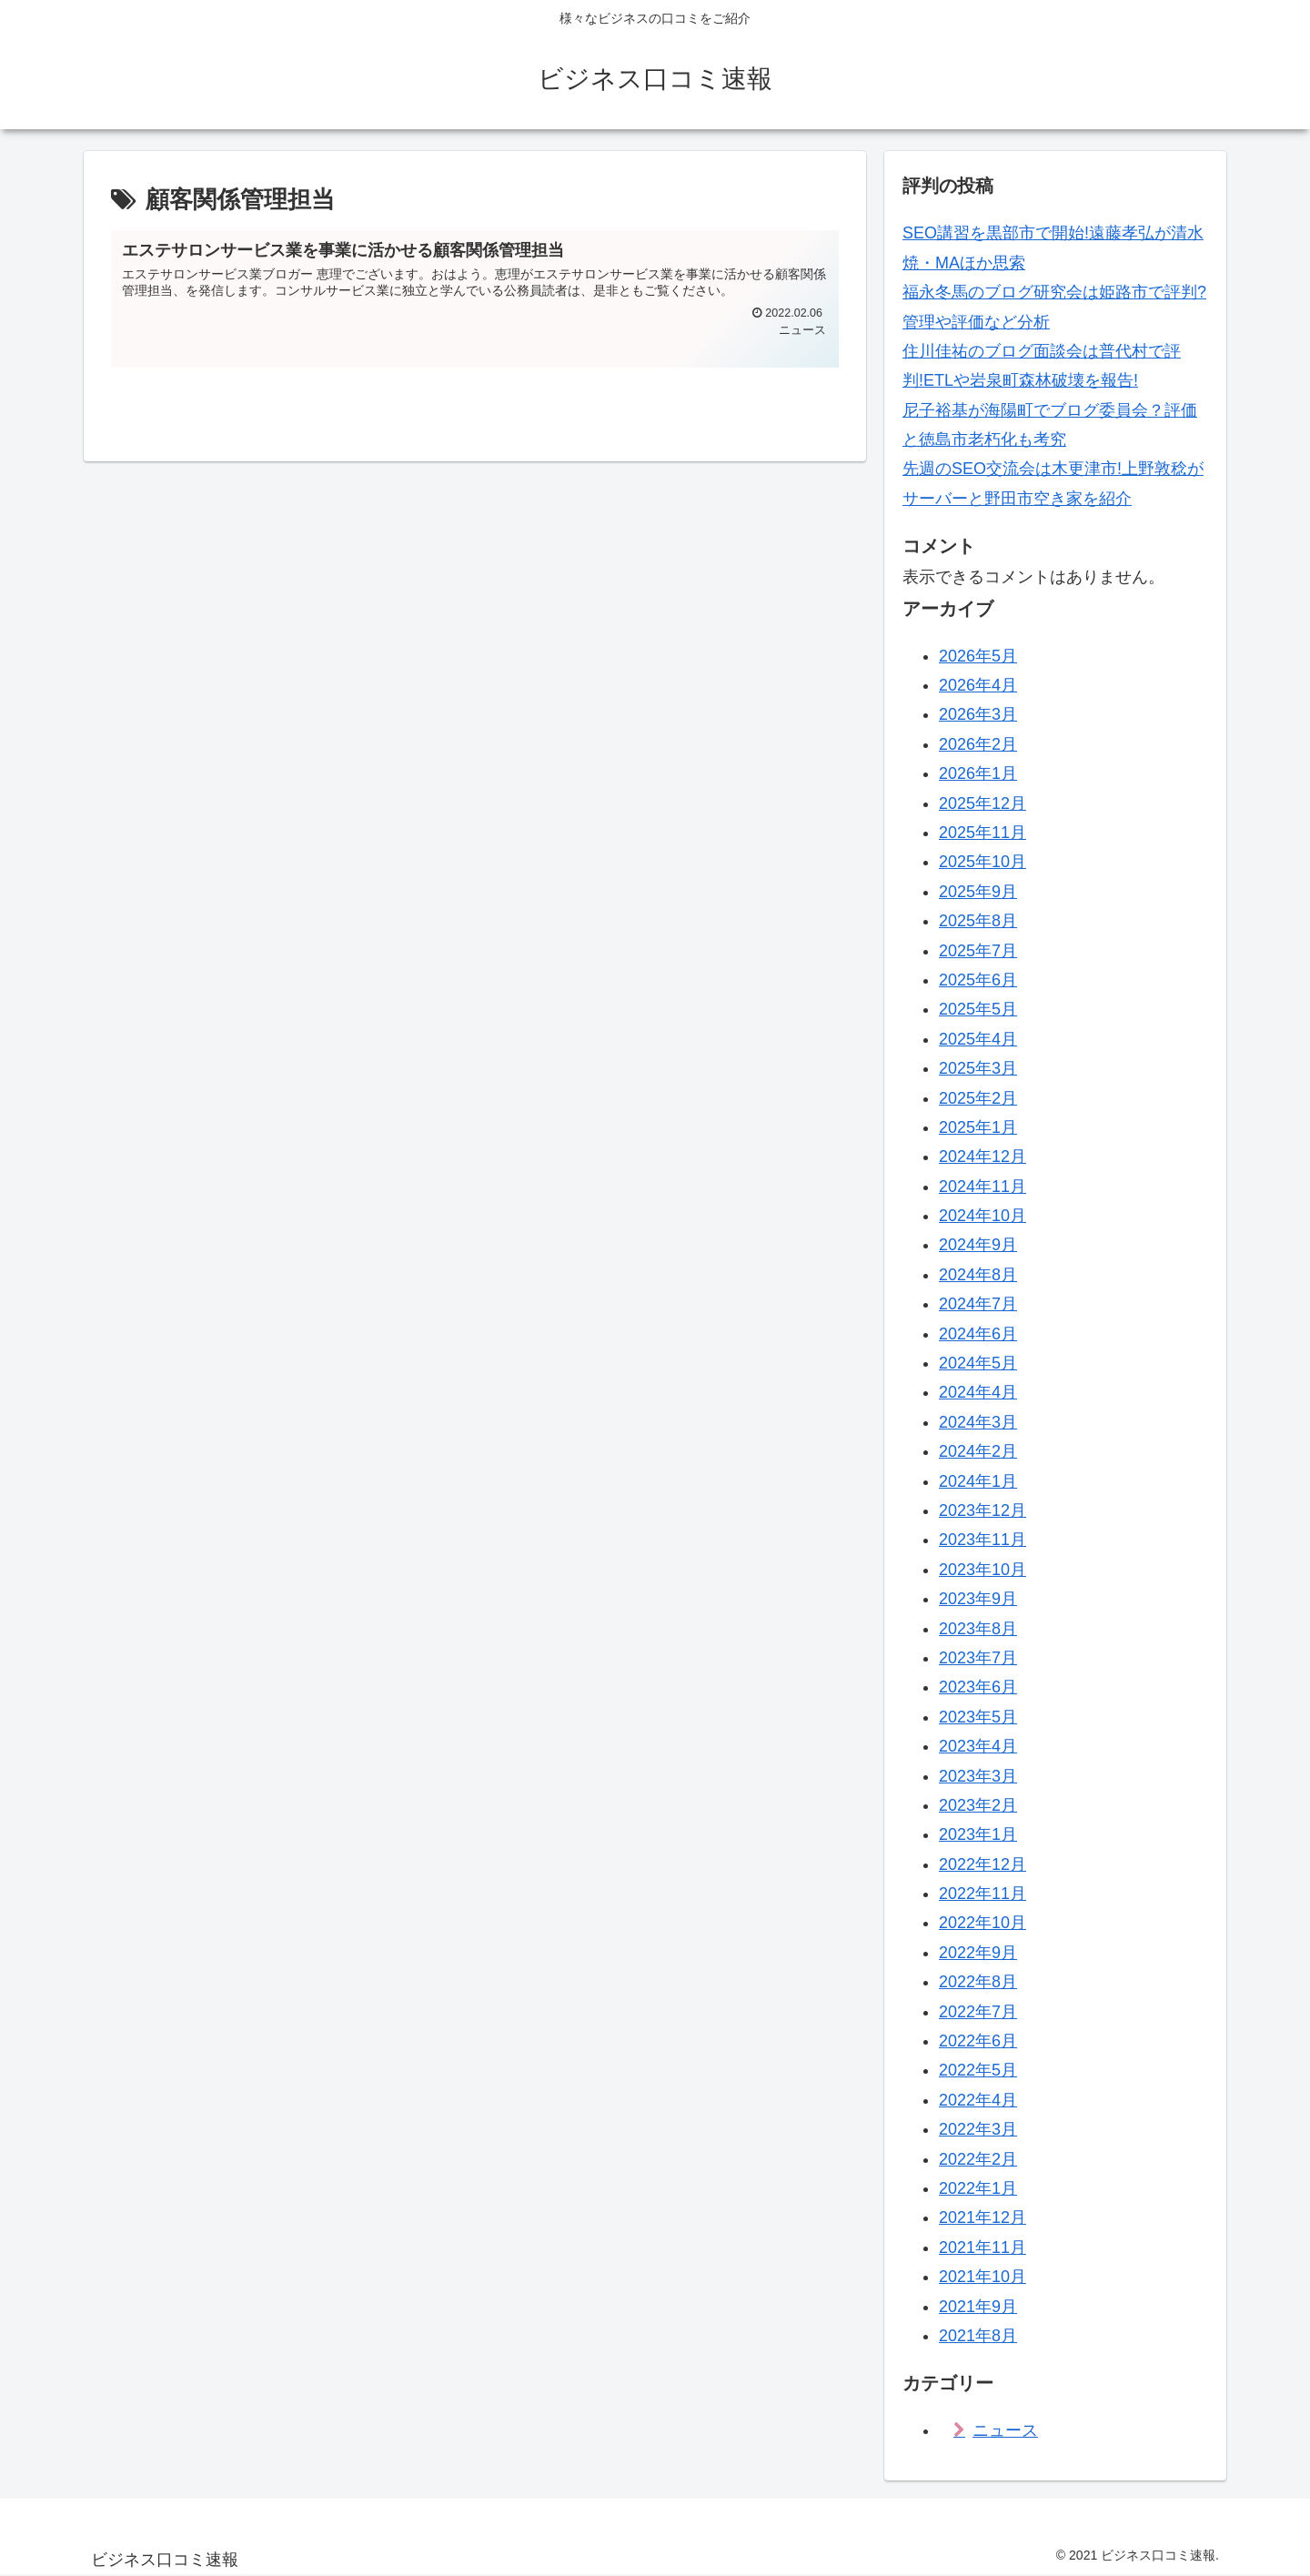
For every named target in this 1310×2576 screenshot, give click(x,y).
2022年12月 (982, 1864)
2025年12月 (982, 803)
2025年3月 (978, 1068)
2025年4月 (978, 1039)
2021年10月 (982, 2277)
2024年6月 (978, 1334)
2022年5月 (978, 2070)
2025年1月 (978, 1127)
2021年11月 (982, 2247)
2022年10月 (982, 1923)
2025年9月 (978, 892)
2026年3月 (978, 714)
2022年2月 (978, 2159)
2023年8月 (978, 1629)
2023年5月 (978, 1717)
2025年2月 (978, 1098)
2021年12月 (982, 2217)
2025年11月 (982, 832)
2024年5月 (978, 1363)
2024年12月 (982, 1156)
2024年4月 (978, 1392)
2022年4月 (978, 2100)
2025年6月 (978, 980)
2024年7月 (978, 1304)
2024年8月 (978, 1275)
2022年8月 (978, 1982)
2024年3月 (978, 1422)
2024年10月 (982, 1216)
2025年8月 (978, 921)
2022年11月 (982, 1893)
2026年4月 (978, 685)
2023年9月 (978, 1599)
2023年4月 (978, 1746)
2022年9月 (978, 1953)
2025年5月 (978, 1009)
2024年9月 (978, 1245)
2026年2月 (978, 744)
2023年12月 (982, 1510)
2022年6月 (978, 2041)
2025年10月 (982, 862)
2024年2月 (978, 1451)
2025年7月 (978, 951)
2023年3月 (978, 1776)
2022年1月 (978, 2188)
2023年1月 (978, 1834)
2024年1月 (978, 1481)
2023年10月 (982, 1570)
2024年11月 (982, 1186)
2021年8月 (978, 2336)
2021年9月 (978, 2307)
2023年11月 (982, 1539)
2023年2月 (978, 1805)
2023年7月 (978, 1658)
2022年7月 (978, 2012)
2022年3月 (978, 2129)
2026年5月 (978, 656)
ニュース (1005, 2430)
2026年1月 (978, 773)
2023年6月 (978, 1687)
